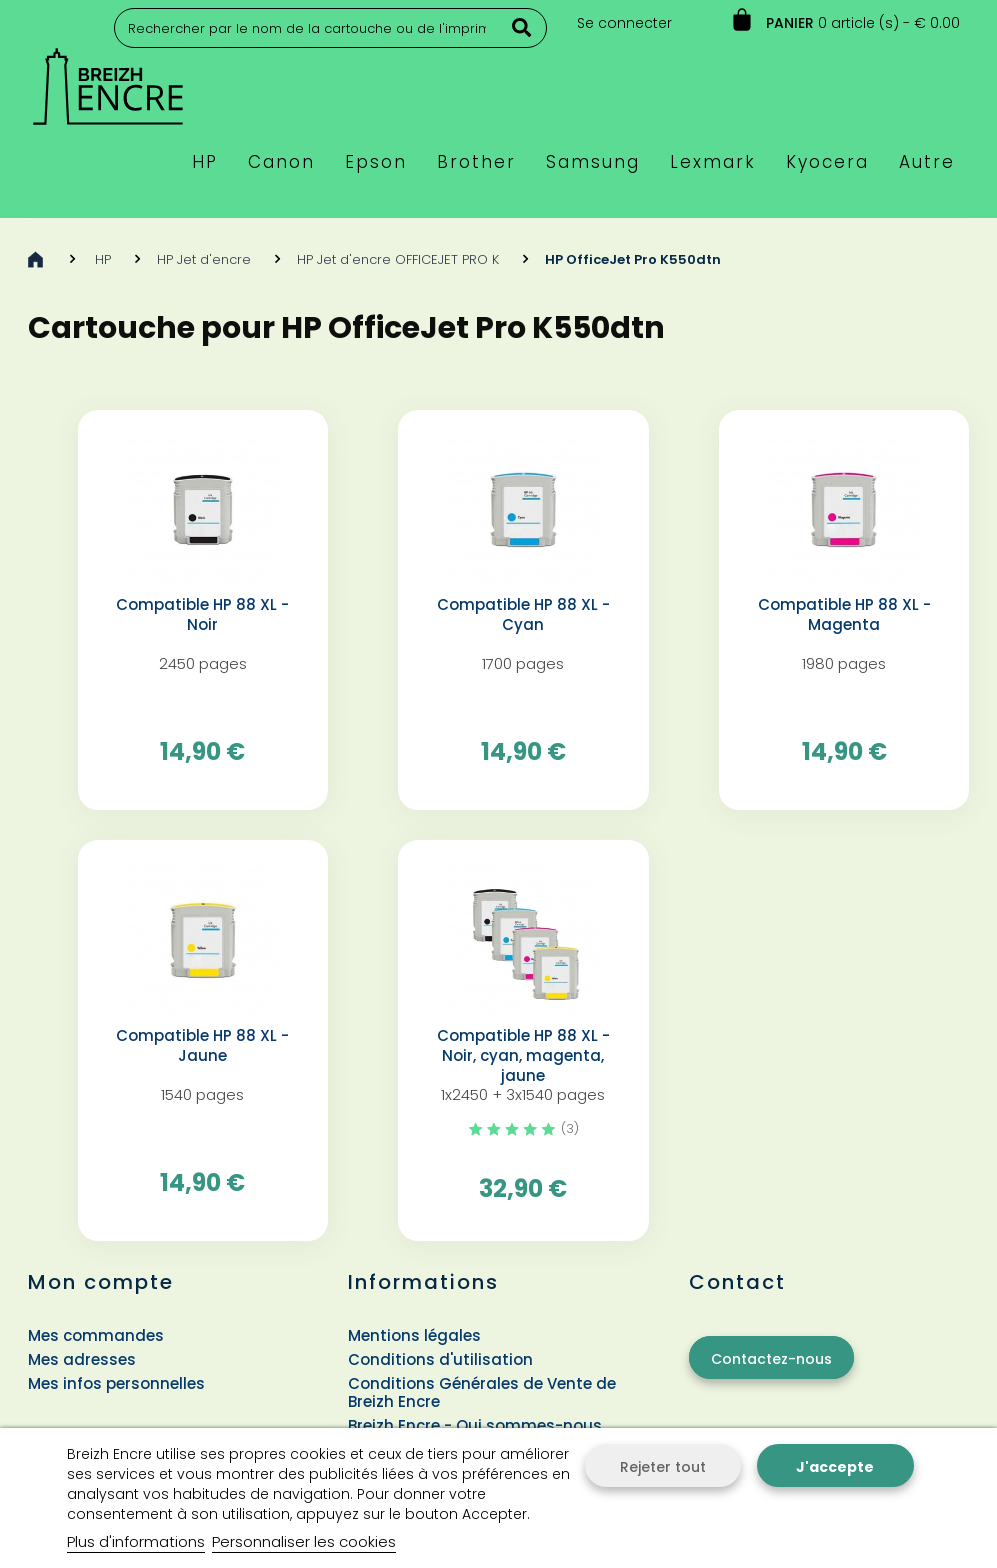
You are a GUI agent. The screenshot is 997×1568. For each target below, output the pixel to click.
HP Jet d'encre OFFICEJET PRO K (398, 259)
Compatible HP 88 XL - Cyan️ (523, 615)
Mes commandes (96, 1335)
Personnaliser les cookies (304, 1541)
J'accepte (835, 1467)
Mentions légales (414, 1335)
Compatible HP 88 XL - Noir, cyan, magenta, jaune (523, 1056)
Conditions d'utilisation (440, 1359)
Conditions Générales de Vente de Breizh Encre (482, 1392)
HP (103, 259)
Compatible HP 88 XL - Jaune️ (202, 1046)
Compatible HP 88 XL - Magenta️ (844, 615)
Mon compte (101, 1282)
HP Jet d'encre (204, 259)
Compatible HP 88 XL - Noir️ (202, 615)
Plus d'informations (136, 1541)
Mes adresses (82, 1359)
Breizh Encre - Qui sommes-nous (475, 1425)
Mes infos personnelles (116, 1383)
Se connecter (624, 23)
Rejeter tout (663, 1467)
